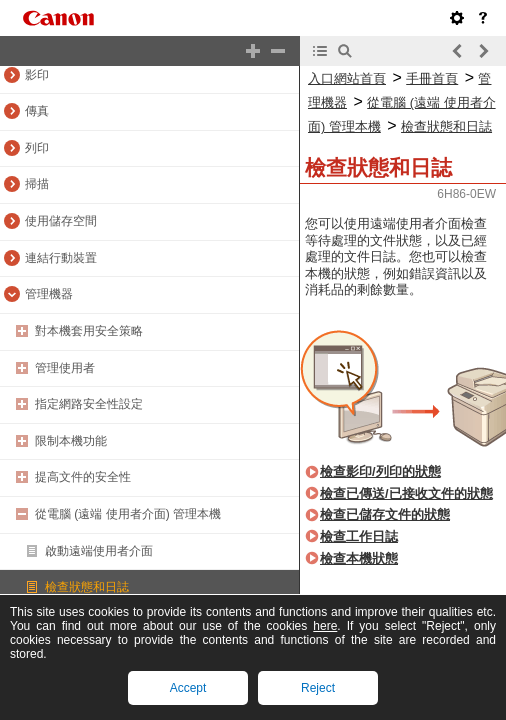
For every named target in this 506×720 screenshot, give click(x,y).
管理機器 (49, 294)
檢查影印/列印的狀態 (380, 471)
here (325, 626)
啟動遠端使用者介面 (99, 551)
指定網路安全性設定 (89, 404)
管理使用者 (65, 368)
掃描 (37, 184)
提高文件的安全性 (83, 477)
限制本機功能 (71, 441)
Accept (188, 688)
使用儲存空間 (61, 221)
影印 (37, 75)
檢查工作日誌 (359, 536)
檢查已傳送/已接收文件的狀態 (406, 493)
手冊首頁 (432, 78)
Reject (318, 688)
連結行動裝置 (61, 258)
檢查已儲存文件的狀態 (385, 514)
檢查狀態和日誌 (87, 587)
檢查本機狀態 (359, 558)
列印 (37, 148)
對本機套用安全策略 (89, 331)
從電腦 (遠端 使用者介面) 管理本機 (128, 514)
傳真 (37, 111)
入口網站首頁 (347, 78)
